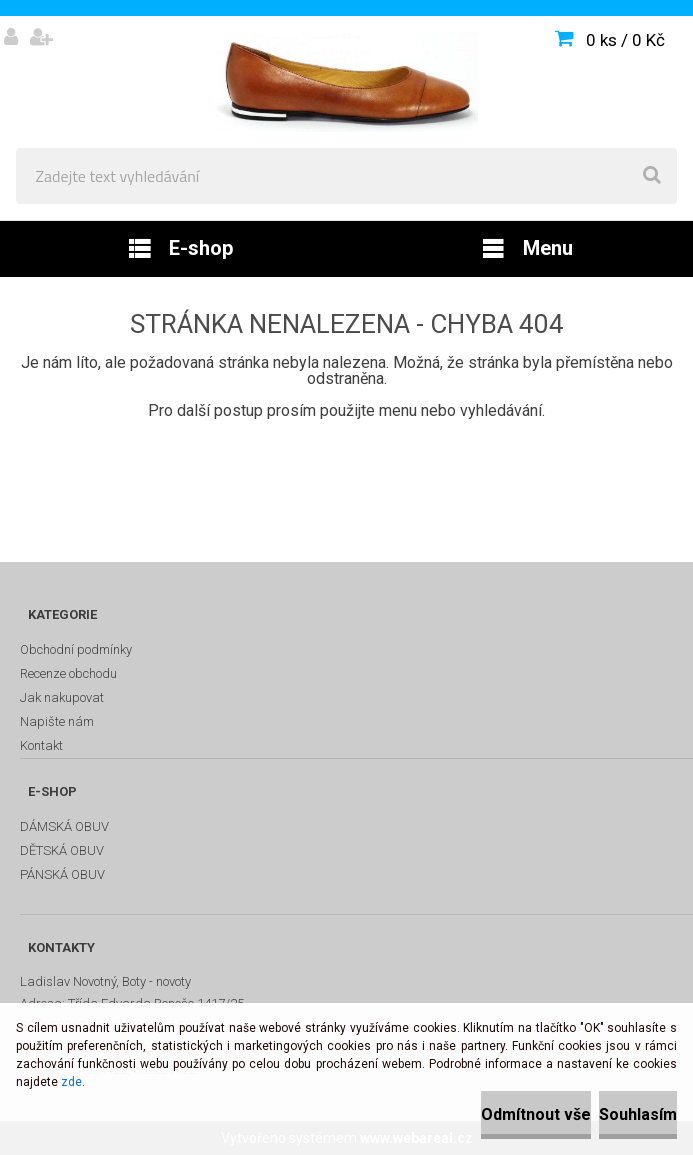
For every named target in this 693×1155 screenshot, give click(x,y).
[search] (652, 176)
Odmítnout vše (536, 1114)
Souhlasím (638, 1114)
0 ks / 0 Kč (625, 40)
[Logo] (346, 82)
